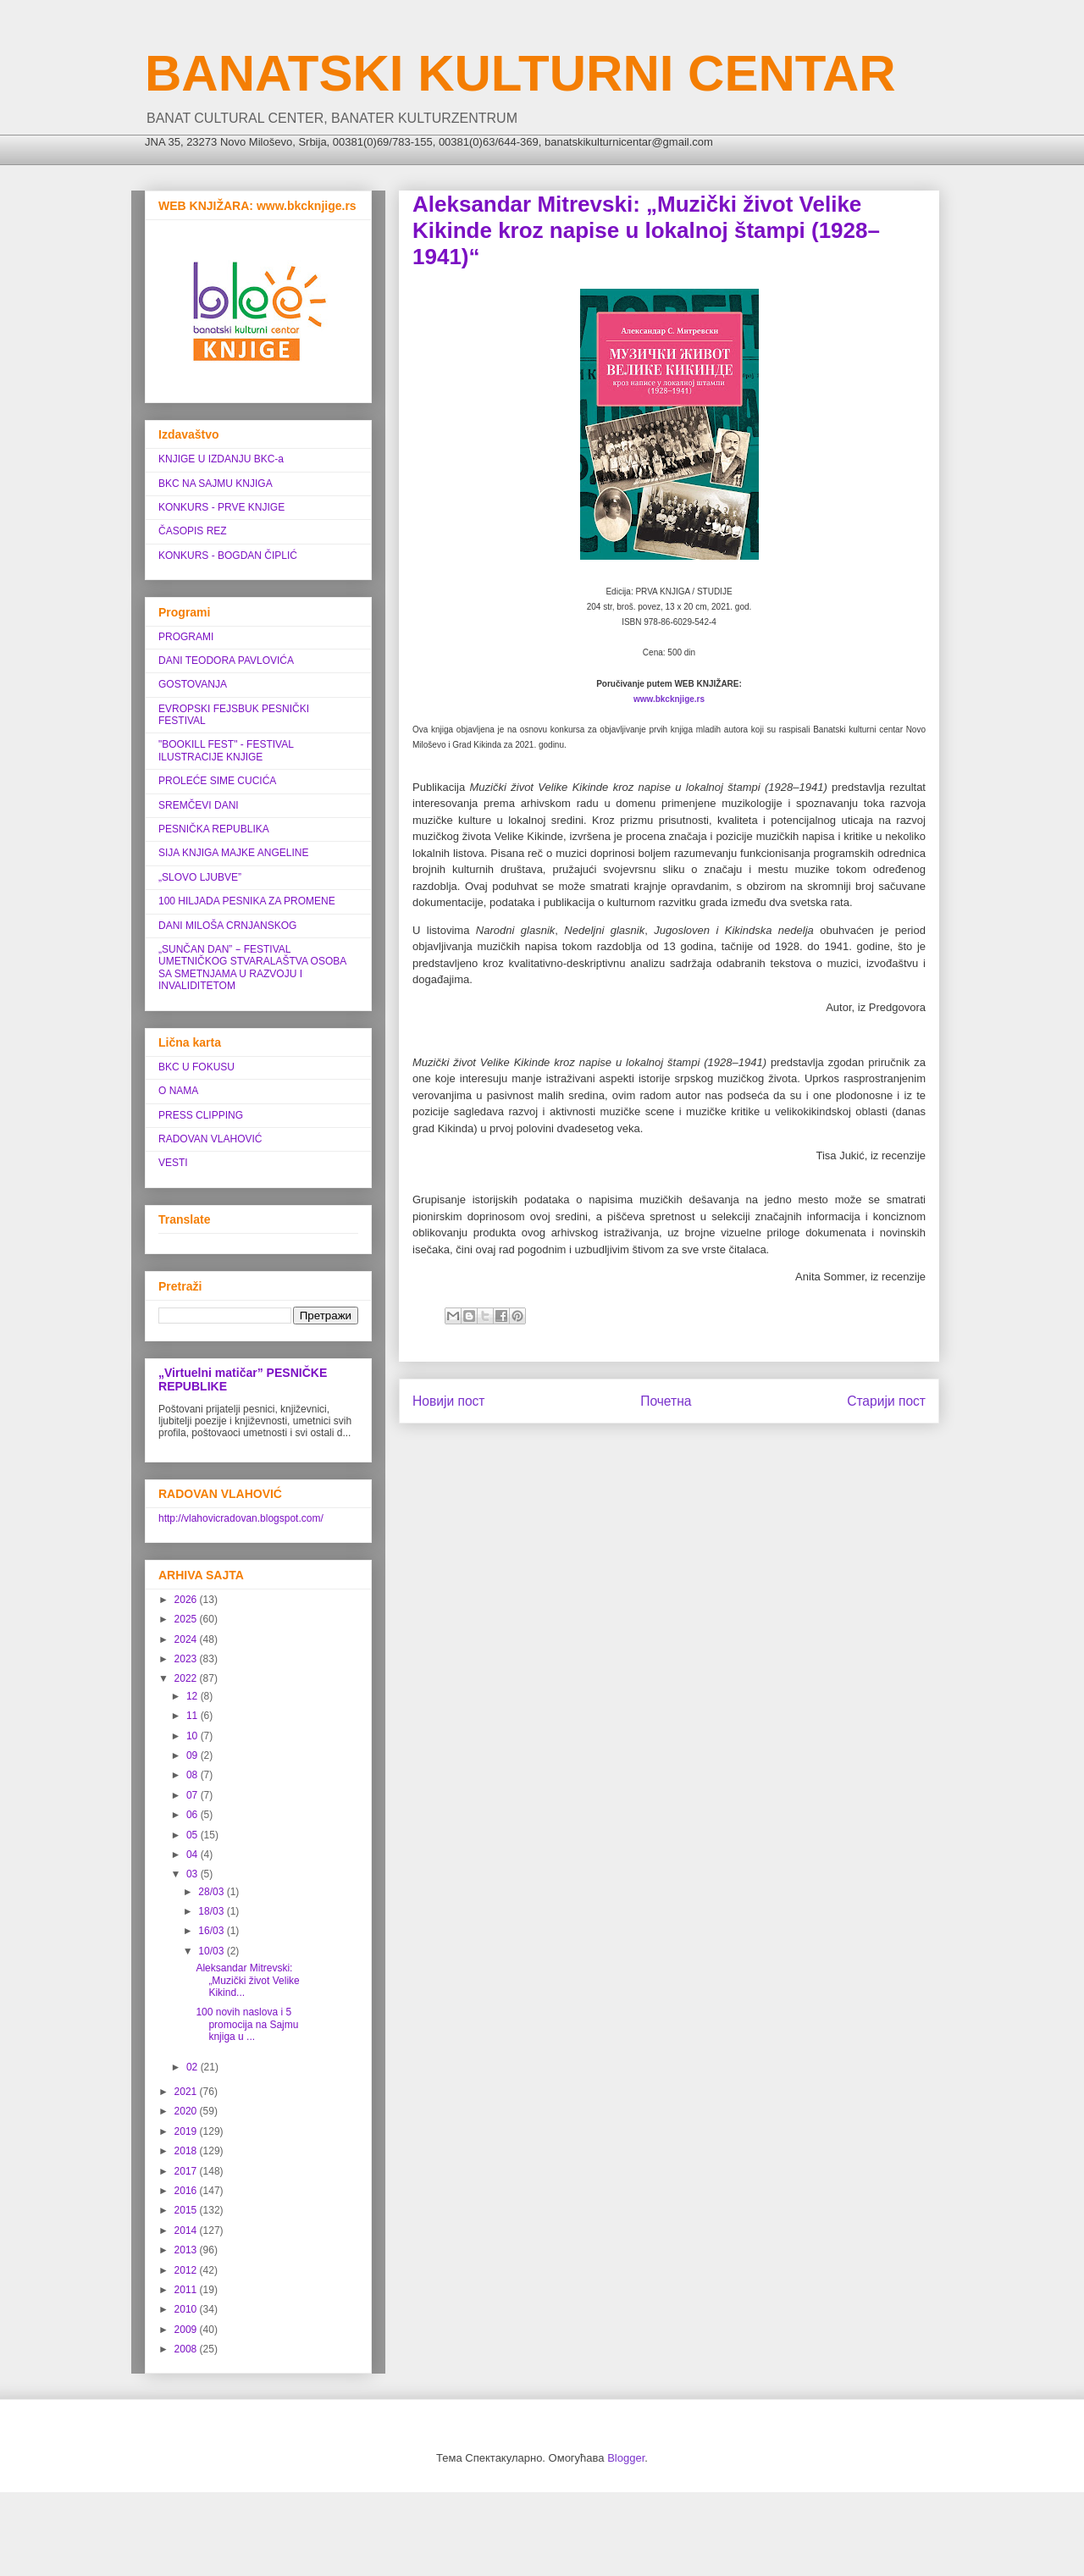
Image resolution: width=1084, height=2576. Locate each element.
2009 (187, 2330)
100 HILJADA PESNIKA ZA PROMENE (246, 901)
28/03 (212, 1892)
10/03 (212, 1951)
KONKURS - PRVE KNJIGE (221, 507)
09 (193, 1755)
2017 (187, 2171)
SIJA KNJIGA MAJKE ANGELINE (233, 853)
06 (193, 1815)
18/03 (212, 1911)
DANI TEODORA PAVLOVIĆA (226, 660)
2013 (187, 2250)
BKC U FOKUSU (196, 1067)
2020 (187, 2111)
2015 (187, 2210)
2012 (187, 2270)
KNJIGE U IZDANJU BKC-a (221, 459)
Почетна (665, 1401)
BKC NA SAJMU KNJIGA (215, 483)
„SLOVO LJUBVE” (199, 877)
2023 (187, 1659)
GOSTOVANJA (192, 684)
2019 (187, 2131)
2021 (187, 2092)
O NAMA (178, 1091)
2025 (187, 1619)
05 (193, 1835)
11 (193, 1716)
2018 (187, 2151)
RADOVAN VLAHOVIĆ (210, 1139)
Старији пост (886, 1401)
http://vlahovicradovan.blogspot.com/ (241, 1518)
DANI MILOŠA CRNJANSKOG (227, 925)
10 (193, 1736)
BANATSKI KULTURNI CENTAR (520, 73)
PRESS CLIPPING (200, 1115)
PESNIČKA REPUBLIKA (213, 829)
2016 (187, 2191)
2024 (187, 1639)
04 (193, 1854)
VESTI (173, 1163)
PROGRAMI (185, 637)
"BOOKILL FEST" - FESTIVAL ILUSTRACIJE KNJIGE (225, 750)
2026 (187, 1600)
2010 (187, 2309)
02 (193, 2067)
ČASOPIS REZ (192, 531)
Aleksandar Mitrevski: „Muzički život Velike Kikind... (247, 1980)
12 (193, 1696)
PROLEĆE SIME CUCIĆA (217, 781)
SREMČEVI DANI (198, 805)
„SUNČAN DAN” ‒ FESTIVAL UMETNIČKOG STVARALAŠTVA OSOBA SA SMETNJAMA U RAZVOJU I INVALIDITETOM (252, 967)
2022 (187, 1678)
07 (193, 1795)
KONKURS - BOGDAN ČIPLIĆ (227, 555)
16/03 (212, 1931)
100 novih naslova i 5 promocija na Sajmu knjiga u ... (247, 2024)
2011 (187, 2290)
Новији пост (448, 1401)
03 (193, 1874)
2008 (187, 2349)
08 (193, 1775)
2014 (187, 2230)
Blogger (625, 2458)
